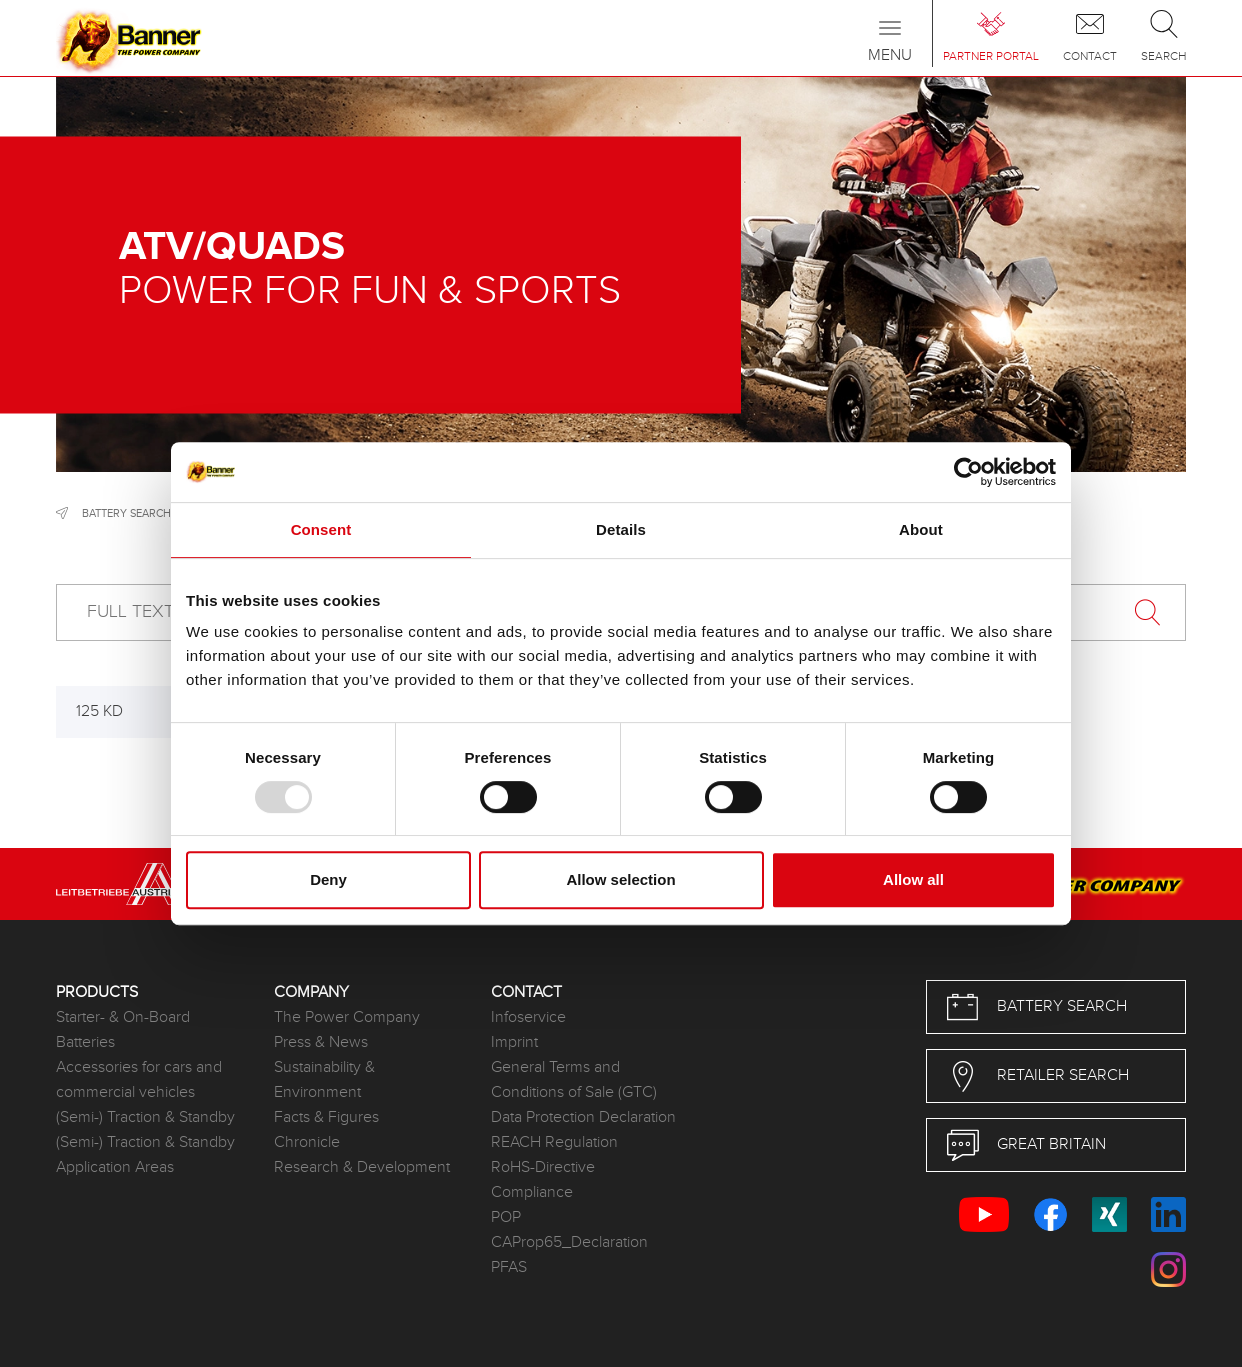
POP (506, 1217)
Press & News (321, 1042)
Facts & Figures (326, 1117)
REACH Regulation (554, 1142)
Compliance (532, 1192)
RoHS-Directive (543, 1167)
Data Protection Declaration (583, 1117)
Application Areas (115, 1167)
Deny (328, 879)
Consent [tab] (321, 529)
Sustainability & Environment (324, 1080)
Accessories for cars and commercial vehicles (139, 1080)
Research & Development (362, 1167)
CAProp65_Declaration (569, 1242)
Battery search (126, 513)
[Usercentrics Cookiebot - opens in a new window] (968, 472)
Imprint (514, 1042)
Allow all (913, 879)
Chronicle (307, 1142)
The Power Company (347, 1017)
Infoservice (528, 1017)
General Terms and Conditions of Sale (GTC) (574, 1080)
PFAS (509, 1267)
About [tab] (921, 529)
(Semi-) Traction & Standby (145, 1117)
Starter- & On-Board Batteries (123, 1030)
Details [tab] (621, 529)
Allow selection (620, 879)
